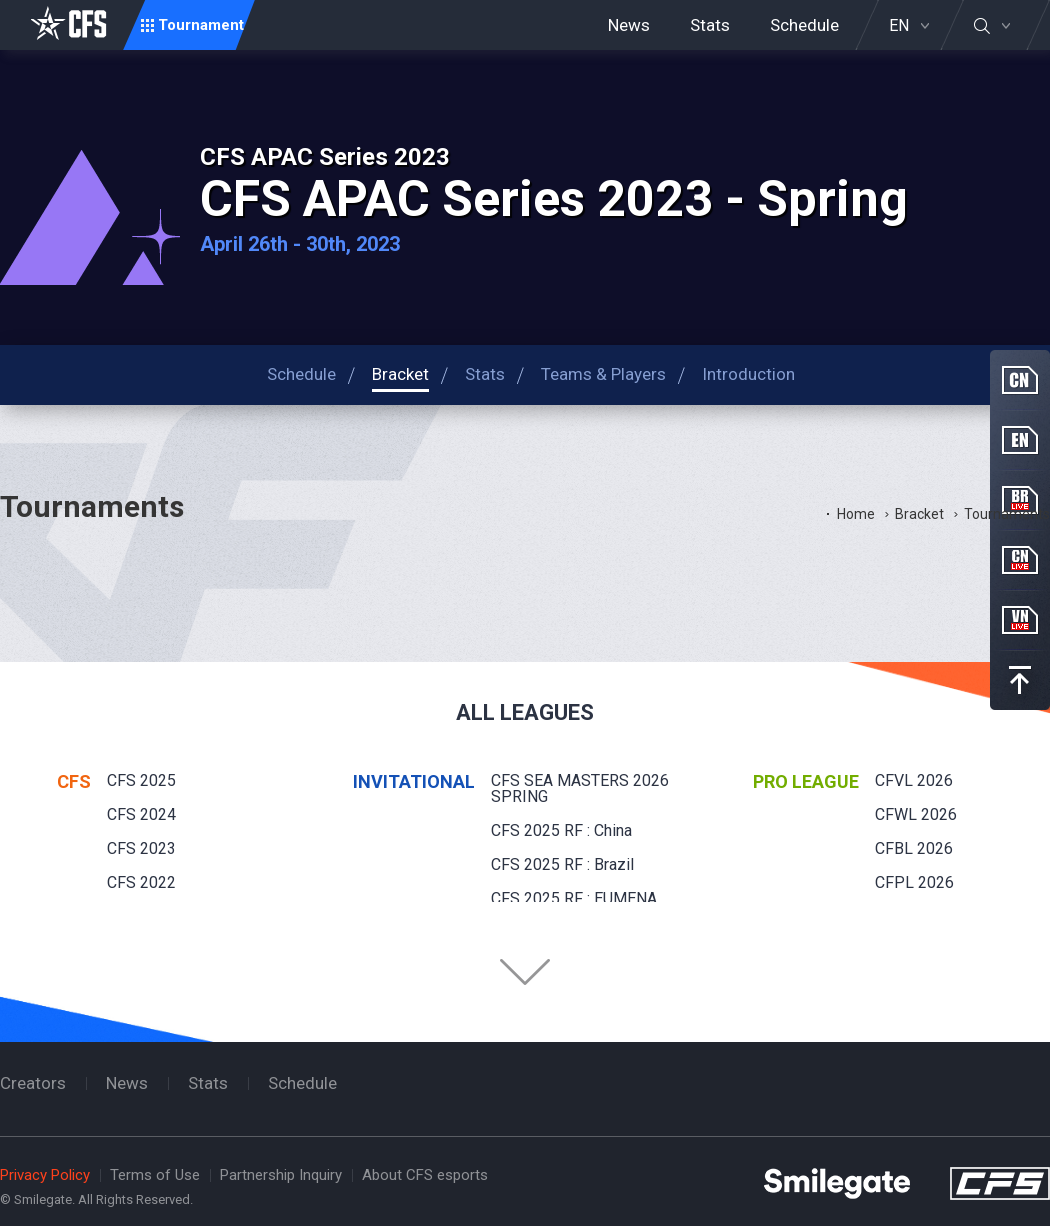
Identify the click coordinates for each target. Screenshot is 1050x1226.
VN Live (1020, 620)
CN (1020, 380)
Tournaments (1007, 514)
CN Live (1020, 560)
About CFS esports (425, 1175)
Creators (33, 1083)
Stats (710, 25)
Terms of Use (155, 1175)
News (629, 25)
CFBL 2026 (914, 848)
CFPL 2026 (914, 882)
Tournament (201, 25)
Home (856, 514)
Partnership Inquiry (281, 1175)
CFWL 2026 (916, 814)
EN (899, 26)
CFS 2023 (141, 848)
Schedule (804, 25)
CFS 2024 (141, 814)
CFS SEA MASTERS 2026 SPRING (580, 788)
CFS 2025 (141, 780)
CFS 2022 (141, 882)
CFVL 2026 (914, 780)
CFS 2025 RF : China (561, 830)
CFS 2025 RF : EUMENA (574, 898)
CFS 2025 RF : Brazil (562, 864)
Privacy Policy (45, 1175)
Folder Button (525, 972)
